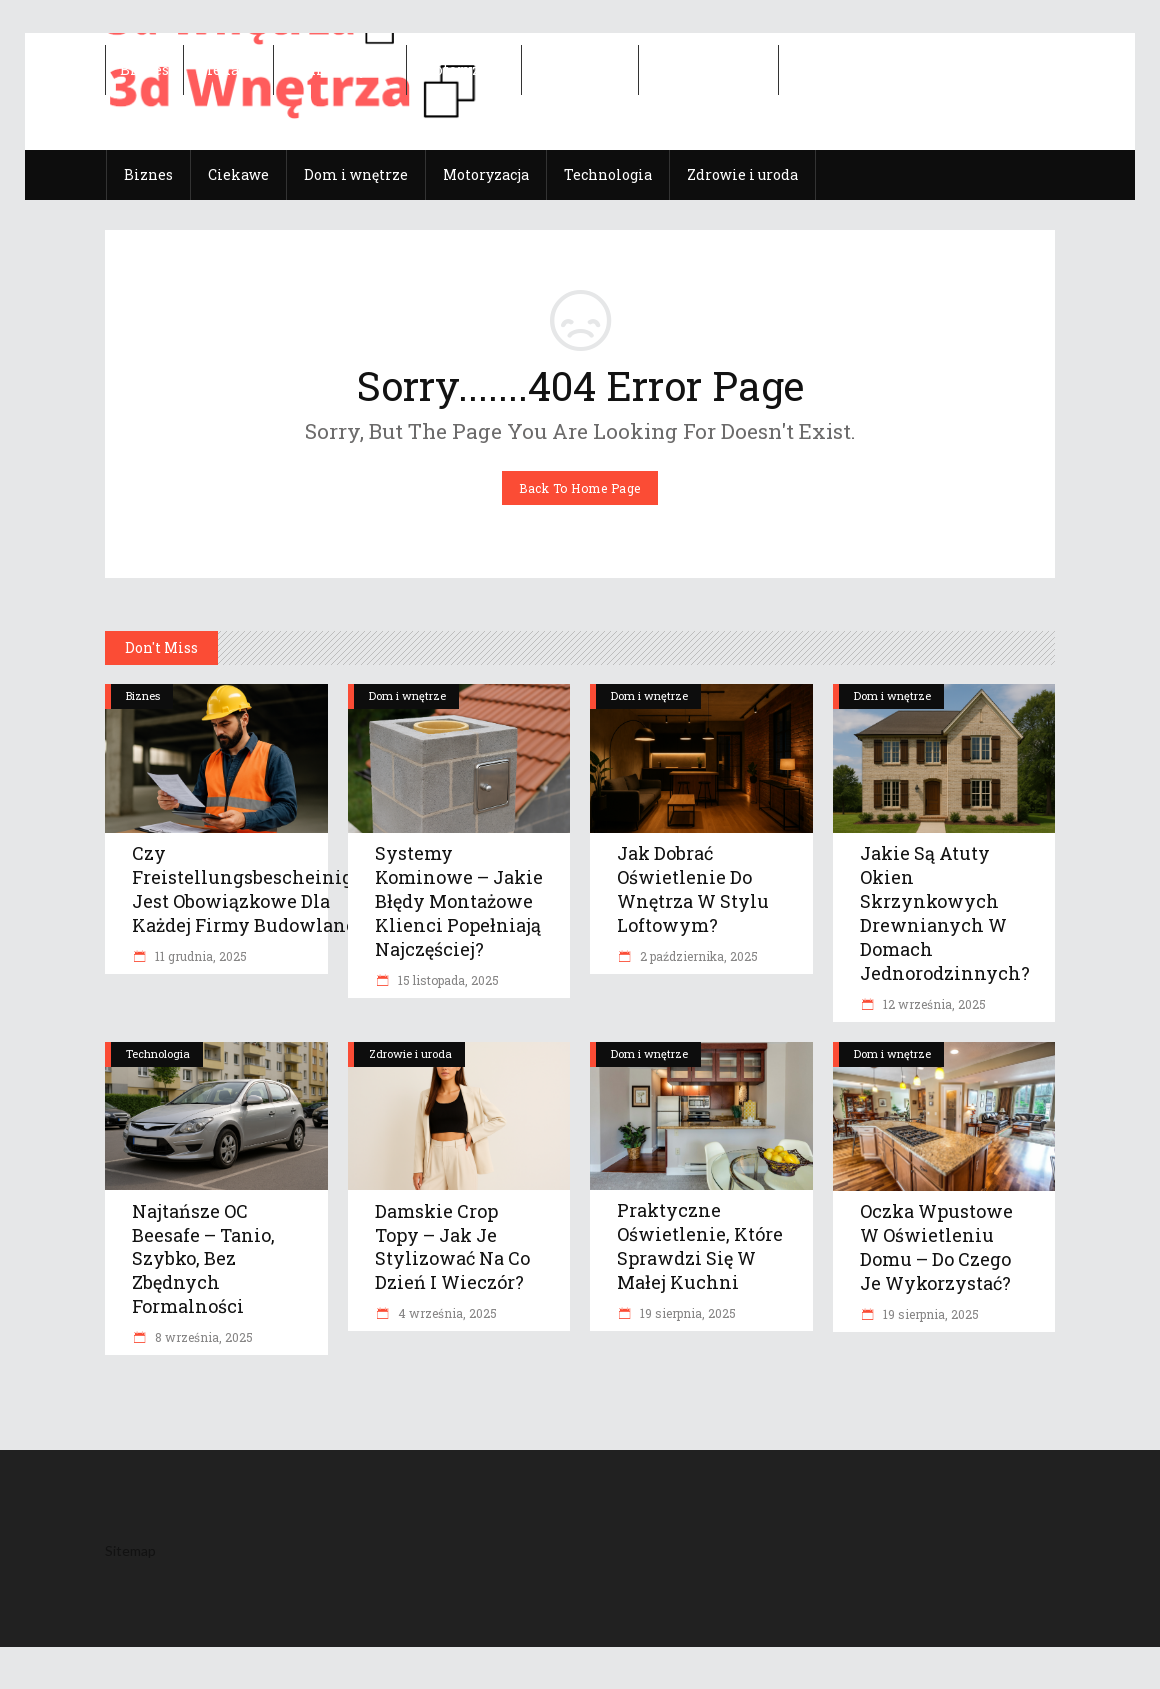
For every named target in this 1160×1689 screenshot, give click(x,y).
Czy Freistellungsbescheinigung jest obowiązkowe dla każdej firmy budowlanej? (260, 889)
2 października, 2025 (697, 956)
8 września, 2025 (202, 1337)
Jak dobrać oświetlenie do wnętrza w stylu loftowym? (693, 889)
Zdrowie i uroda (410, 1053)
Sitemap (130, 1550)
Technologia (158, 1053)
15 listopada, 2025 (447, 980)
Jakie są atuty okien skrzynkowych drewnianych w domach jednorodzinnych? (945, 913)
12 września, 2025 (933, 1004)
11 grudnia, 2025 (199, 956)
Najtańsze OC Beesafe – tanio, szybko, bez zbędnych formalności (203, 1259)
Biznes (143, 695)
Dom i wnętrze (407, 695)
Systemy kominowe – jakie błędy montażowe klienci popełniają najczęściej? (459, 901)
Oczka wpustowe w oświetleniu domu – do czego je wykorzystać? (936, 1247)
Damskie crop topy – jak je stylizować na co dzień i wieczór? (452, 1247)
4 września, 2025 (446, 1313)
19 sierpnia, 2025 (686, 1313)
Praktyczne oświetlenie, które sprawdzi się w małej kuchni (700, 1246)
